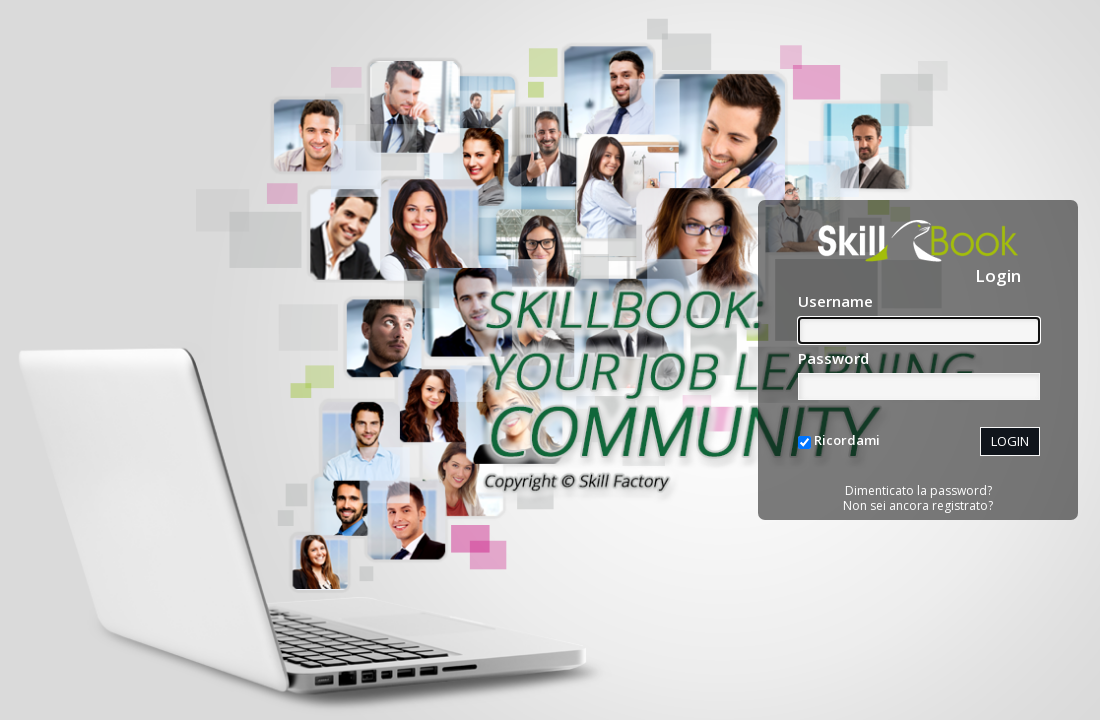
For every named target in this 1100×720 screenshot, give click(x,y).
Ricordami (847, 440)
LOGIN (1010, 441)
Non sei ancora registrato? (918, 505)
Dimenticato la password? (918, 490)
